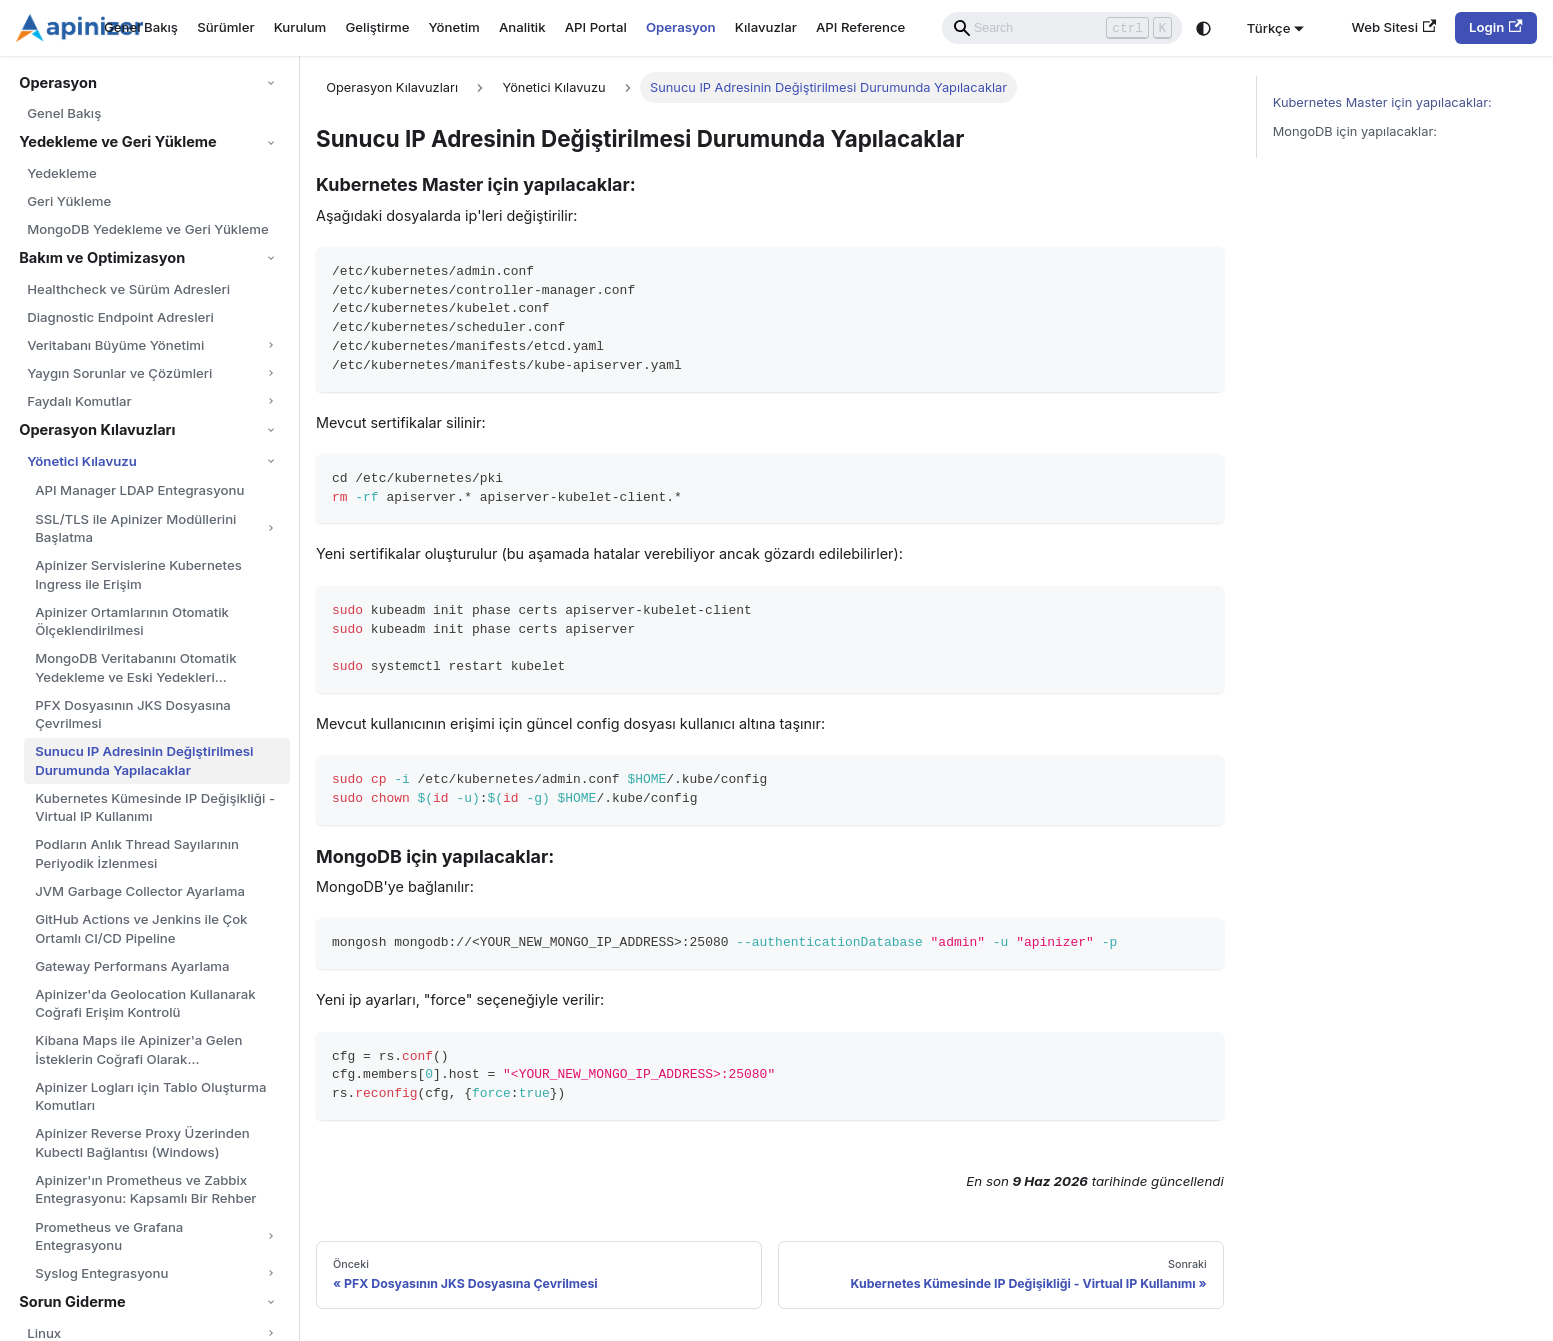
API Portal (596, 27)
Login (1496, 27)
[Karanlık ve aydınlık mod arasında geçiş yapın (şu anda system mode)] (1204, 28)
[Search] (1062, 28)
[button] (149, 83)
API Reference (860, 27)
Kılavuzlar (766, 27)
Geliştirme (377, 27)
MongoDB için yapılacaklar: (1355, 131)
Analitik (522, 27)
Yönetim (454, 27)
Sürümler (225, 27)
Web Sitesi (1394, 27)
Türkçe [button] (1269, 27)
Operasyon (681, 27)
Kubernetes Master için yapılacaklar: (1382, 102)
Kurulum (300, 27)
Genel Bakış (141, 27)
